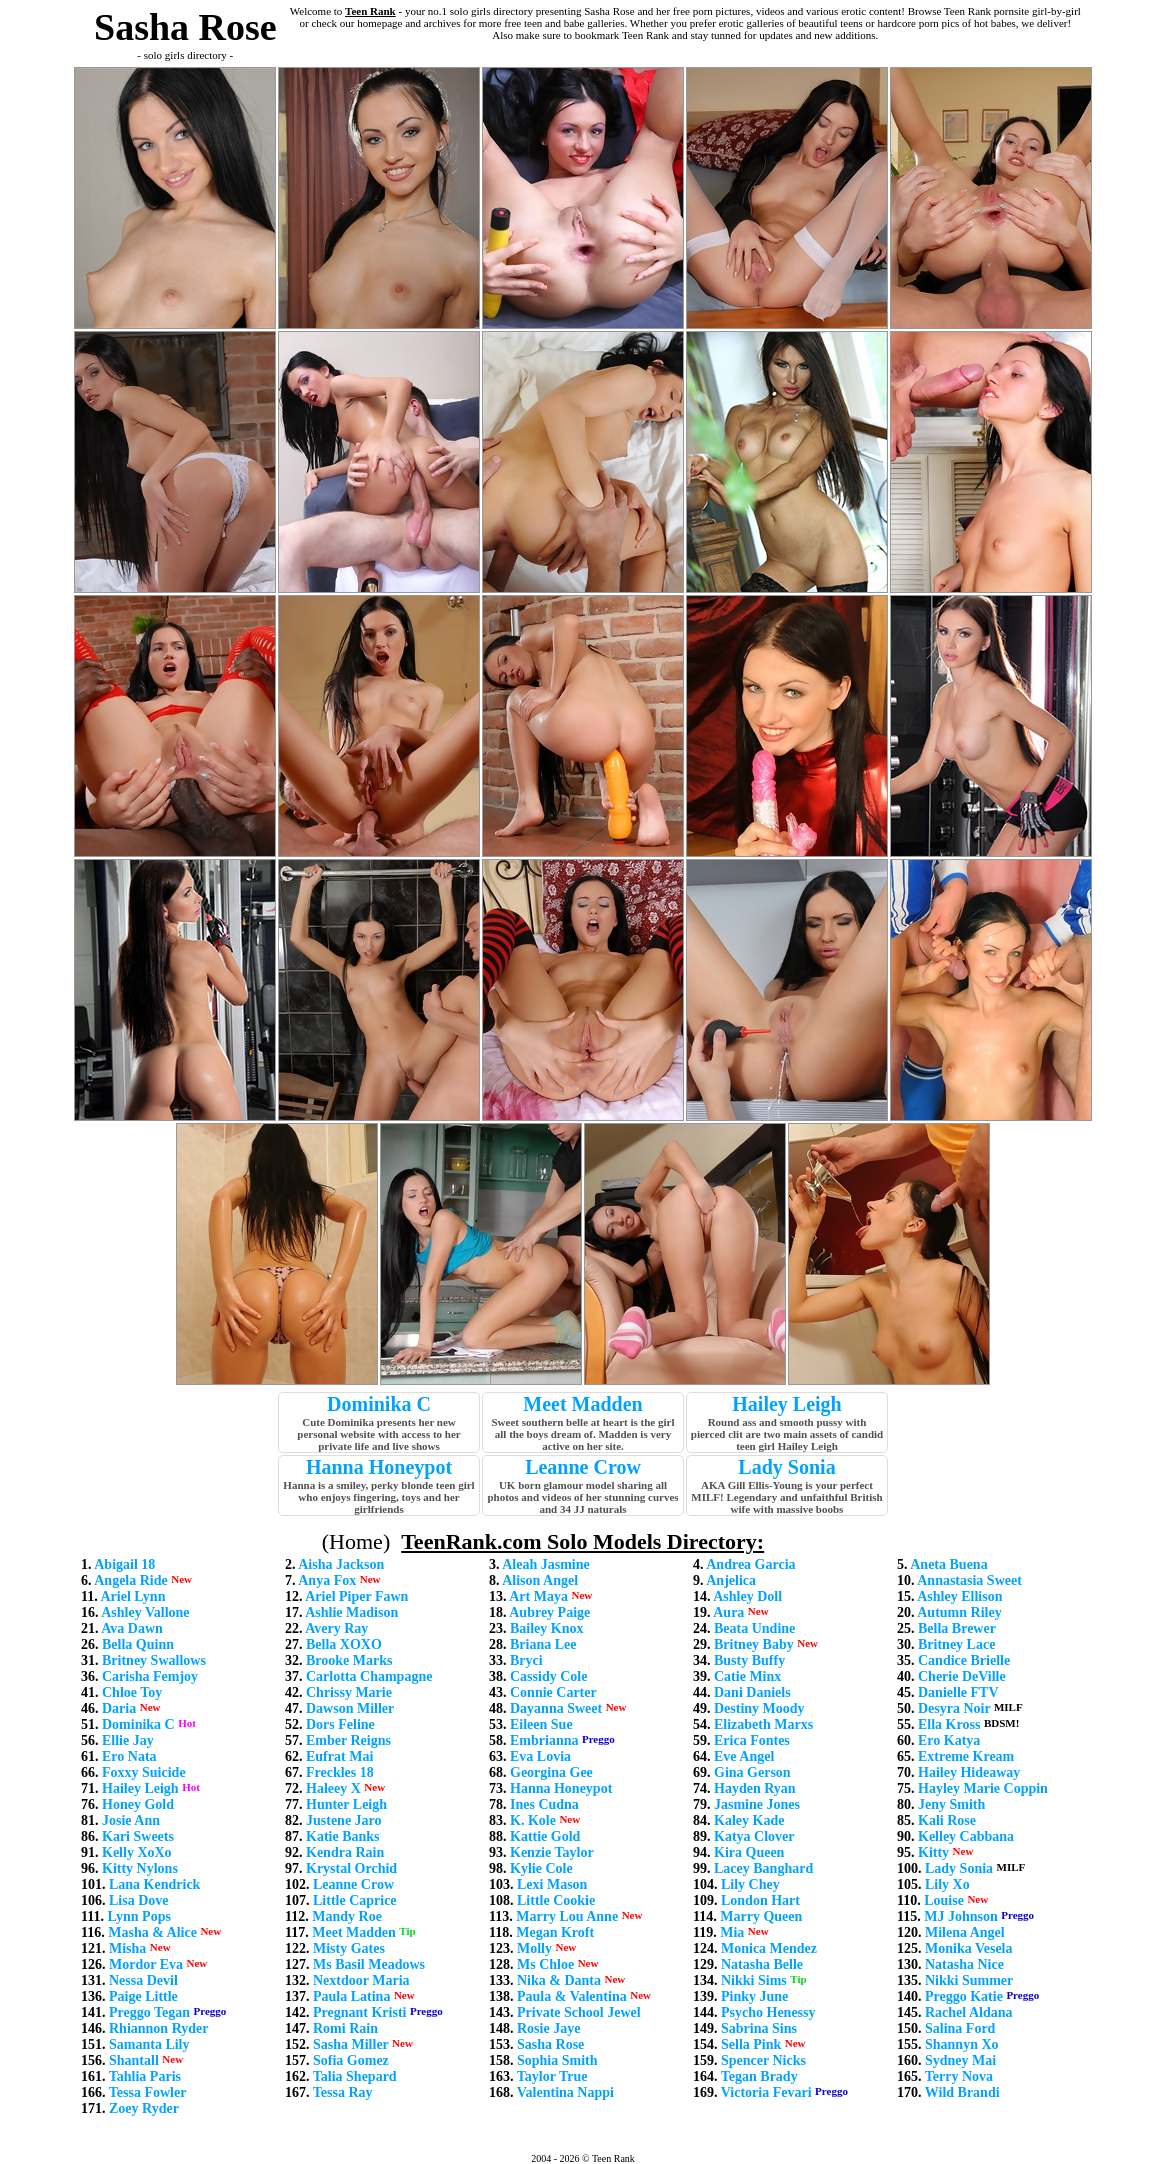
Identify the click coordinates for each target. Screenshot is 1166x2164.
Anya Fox (327, 1580)
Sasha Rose (550, 2044)
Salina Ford (960, 2028)
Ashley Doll (747, 1596)
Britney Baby (754, 1644)
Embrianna (544, 1740)
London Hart (760, 1900)
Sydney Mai (960, 2060)
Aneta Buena (948, 1564)
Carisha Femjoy (150, 1676)
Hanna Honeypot (379, 1467)
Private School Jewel (579, 2012)
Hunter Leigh (346, 1804)
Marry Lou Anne (567, 1916)
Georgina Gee (551, 1772)
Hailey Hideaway (969, 1772)
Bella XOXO (344, 1644)
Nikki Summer (969, 1980)
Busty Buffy (749, 1660)
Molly (534, 1948)
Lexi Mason (552, 1884)
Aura (728, 1612)
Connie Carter (553, 1692)
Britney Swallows (154, 1660)
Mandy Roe (347, 1916)
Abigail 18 (124, 1564)
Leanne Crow (583, 1467)
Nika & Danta (559, 1980)
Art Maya (538, 1596)
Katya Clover (754, 1836)
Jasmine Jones (757, 1804)
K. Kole (533, 1820)
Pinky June (754, 1996)
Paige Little (143, 1996)
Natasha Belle (762, 1964)
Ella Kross (949, 1724)
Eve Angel (744, 1756)
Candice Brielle (964, 1660)
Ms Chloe (545, 1964)
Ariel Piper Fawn (356, 1596)
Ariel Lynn (132, 1596)
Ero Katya (949, 1740)
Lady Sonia (786, 1467)
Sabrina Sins (759, 2028)
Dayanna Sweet (556, 1708)
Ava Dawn (132, 1628)
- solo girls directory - (185, 55)
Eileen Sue (541, 1724)
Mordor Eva (146, 1964)
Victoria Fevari (766, 2092)
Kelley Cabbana (966, 1836)
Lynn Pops (138, 1916)
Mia (732, 1932)
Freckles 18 (340, 1772)
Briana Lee (543, 1644)
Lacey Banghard (763, 1868)
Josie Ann (131, 1820)
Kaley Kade (749, 1820)
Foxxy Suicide (144, 1772)
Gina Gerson (752, 1772)
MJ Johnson (961, 1916)
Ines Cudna (544, 1804)
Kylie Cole (541, 1868)
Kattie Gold (545, 1836)
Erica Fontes (752, 1740)
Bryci (526, 1660)
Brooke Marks (349, 1660)
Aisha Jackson (341, 1564)
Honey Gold (138, 1804)
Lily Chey (750, 1884)
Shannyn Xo (962, 2044)
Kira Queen (749, 1852)
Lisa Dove (139, 1900)
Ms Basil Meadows (369, 1964)
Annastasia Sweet (969, 1580)
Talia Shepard (355, 2076)
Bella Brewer (957, 1628)
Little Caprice (355, 1900)
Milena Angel (965, 1932)
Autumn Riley (959, 1612)
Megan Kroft (555, 1932)
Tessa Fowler (148, 2092)
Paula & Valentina (572, 1996)
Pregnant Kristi (359, 2012)
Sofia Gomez (351, 2060)
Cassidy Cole (548, 1676)
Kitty (933, 1852)
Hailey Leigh (786, 1404)
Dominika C (379, 1404)
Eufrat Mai (339, 1756)
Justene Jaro (344, 1820)
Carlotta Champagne (369, 1676)
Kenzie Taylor (552, 1852)
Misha (127, 1948)
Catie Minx (747, 1676)
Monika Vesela (969, 1948)
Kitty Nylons (140, 1868)
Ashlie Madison (351, 1612)
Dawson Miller (350, 1708)
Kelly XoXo (137, 1852)
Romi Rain (345, 2028)
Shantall (134, 2060)
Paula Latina (351, 1996)
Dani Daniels (752, 1692)
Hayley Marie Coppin (983, 1788)
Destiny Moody (759, 1708)
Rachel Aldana (969, 2012)
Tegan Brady (759, 2076)
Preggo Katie (964, 1996)
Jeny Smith (951, 1804)
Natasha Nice (964, 1964)
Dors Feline (340, 1724)
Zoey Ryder (144, 2108)
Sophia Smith (557, 2060)
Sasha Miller (351, 2044)
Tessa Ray (343, 2092)
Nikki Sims (754, 1980)
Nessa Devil (143, 1980)
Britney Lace (956, 1644)
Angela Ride (131, 1580)
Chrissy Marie (349, 1692)
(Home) (356, 1541)
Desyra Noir (954, 1708)
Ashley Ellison (959, 1596)
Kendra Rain (345, 1852)
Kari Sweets (138, 1836)
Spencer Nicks (763, 2060)
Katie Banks (343, 1836)
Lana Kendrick (154, 1884)
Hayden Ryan (755, 1788)
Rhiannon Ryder (158, 2028)
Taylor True (552, 2076)
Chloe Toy (132, 1692)
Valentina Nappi (565, 2092)
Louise (944, 1900)
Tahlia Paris (145, 2076)
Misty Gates (349, 1948)
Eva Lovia (540, 1756)
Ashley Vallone (145, 1612)
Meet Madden (582, 1404)
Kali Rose (947, 1820)
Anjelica (731, 1580)
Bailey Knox (547, 1628)
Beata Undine (754, 1628)
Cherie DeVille (962, 1676)
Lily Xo (947, 1884)
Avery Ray (336, 1628)
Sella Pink (751, 2044)
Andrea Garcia (750, 1564)
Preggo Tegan (149, 2012)
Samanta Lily (149, 2044)
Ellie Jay (128, 1740)
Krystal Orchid (351, 1868)
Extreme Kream (966, 1756)
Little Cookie (556, 1900)
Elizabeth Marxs (763, 1724)
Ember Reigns (348, 1740)
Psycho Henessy (768, 2012)
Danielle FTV (958, 1692)
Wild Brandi (962, 2092)
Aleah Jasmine (546, 1564)
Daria (119, 1708)
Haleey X (333, 1788)
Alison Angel (540, 1580)
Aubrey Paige (549, 1612)
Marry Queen (761, 1916)
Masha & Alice (152, 1932)
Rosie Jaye (548, 2028)
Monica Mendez (769, 1948)
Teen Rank (370, 11)
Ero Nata (129, 1756)
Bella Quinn (138, 1644)
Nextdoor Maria (361, 1980)
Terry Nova (959, 2076)
